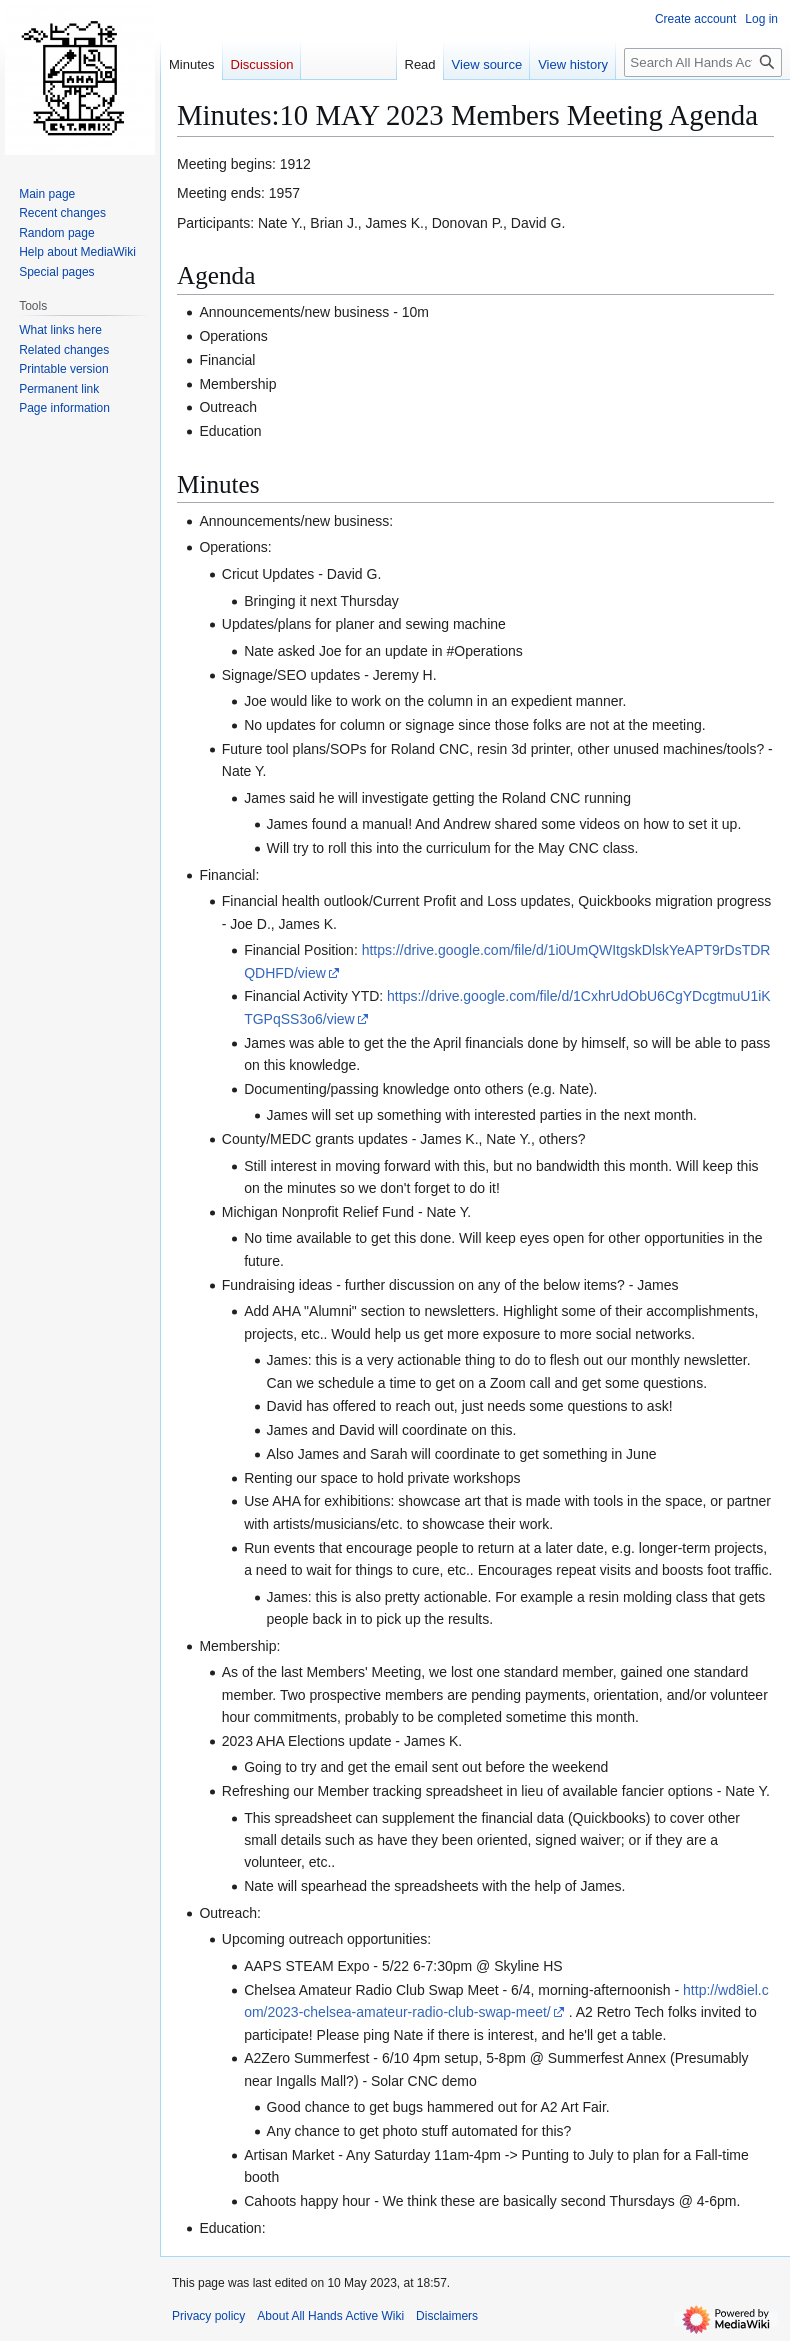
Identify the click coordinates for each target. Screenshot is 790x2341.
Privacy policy (208, 2316)
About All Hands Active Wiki (330, 2316)
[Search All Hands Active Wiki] (703, 62)
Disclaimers (447, 2316)
